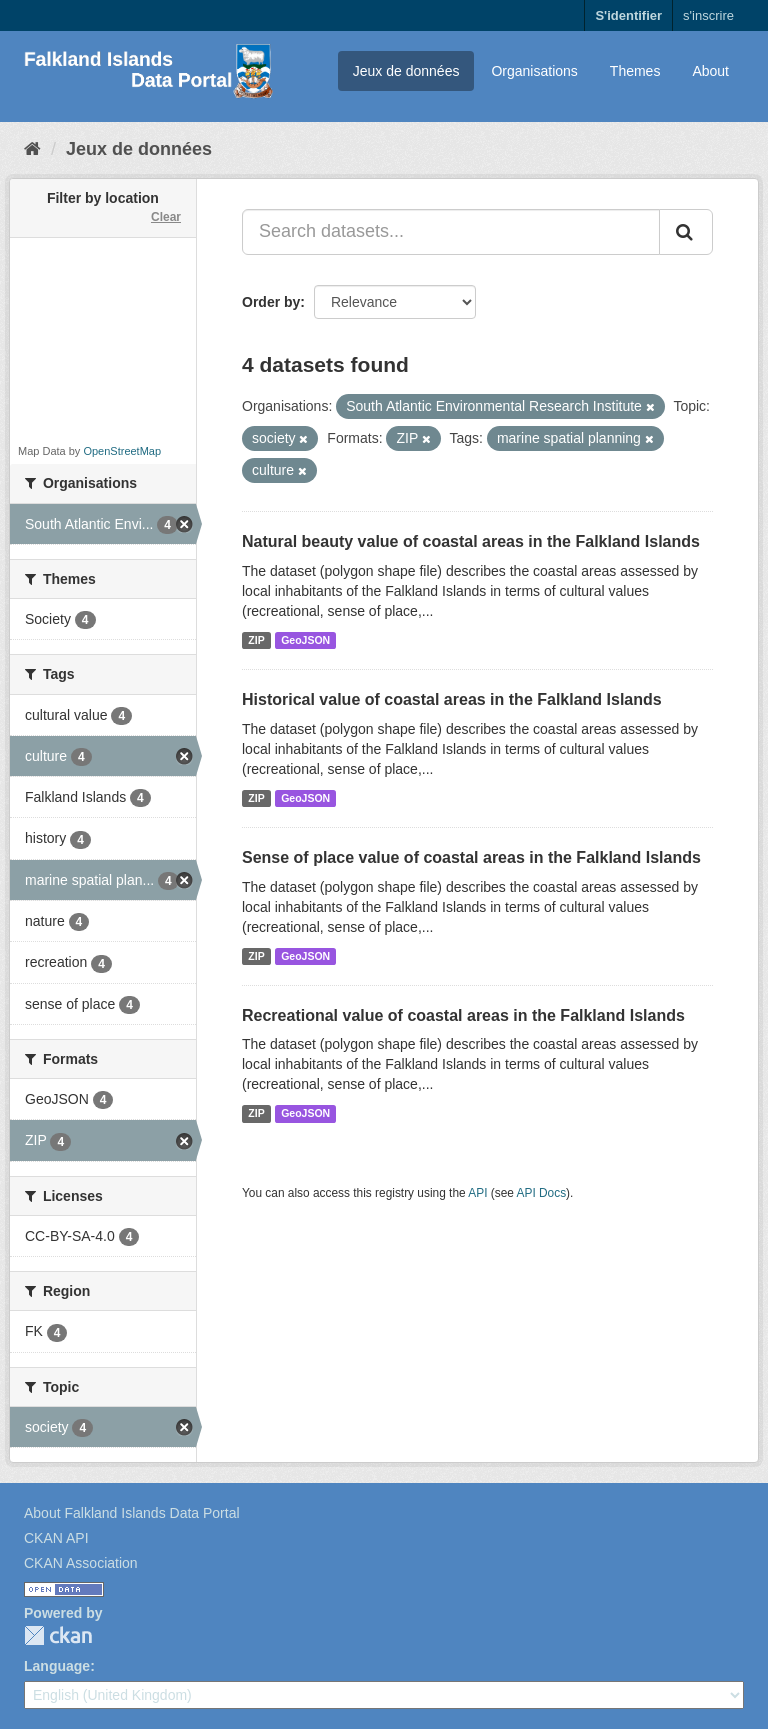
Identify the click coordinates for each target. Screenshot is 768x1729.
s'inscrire (708, 15)
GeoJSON (305, 640)
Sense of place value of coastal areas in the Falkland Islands (471, 857)
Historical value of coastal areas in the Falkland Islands (452, 699)
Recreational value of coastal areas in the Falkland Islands (463, 1015)
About (710, 71)
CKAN (58, 1635)
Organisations (534, 71)
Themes (635, 71)
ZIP (256, 640)
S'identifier (628, 15)
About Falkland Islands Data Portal (132, 1513)
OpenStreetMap (122, 451)
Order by (271, 302)
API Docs (542, 1193)
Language (57, 1666)
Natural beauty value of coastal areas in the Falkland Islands (471, 541)
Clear (166, 217)
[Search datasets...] (451, 232)
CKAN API (56, 1538)
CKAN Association (81, 1563)
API (477, 1193)
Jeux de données (406, 71)
